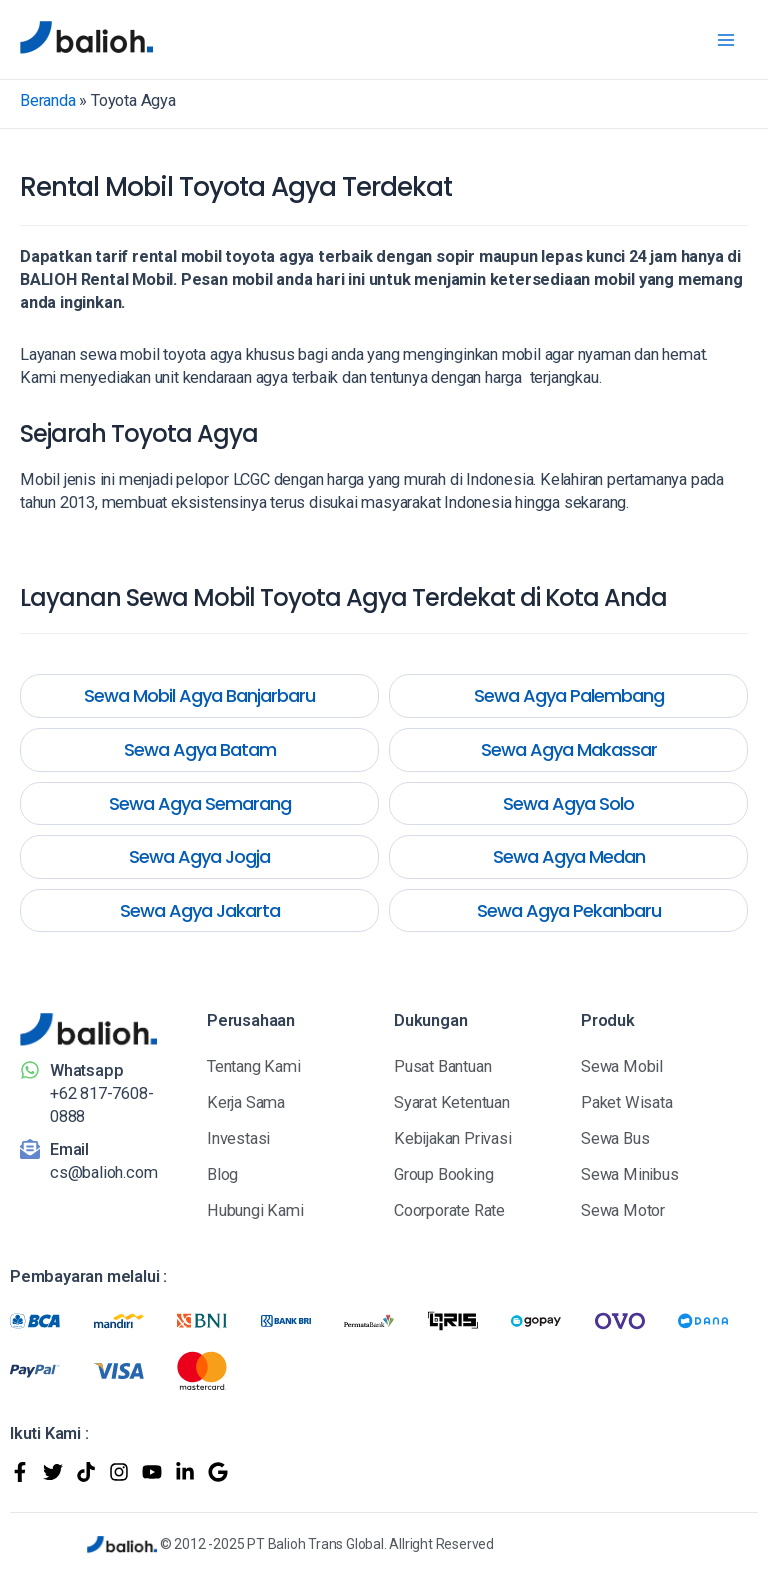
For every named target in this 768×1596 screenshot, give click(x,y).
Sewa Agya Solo (568, 803)
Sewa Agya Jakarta (200, 910)
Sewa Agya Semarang (200, 803)
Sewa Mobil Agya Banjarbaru (199, 695)
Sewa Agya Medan (569, 856)
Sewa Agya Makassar (569, 749)
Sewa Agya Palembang (569, 695)
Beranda (48, 100)
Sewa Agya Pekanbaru (569, 910)
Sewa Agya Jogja (199, 856)
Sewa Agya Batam (200, 749)
